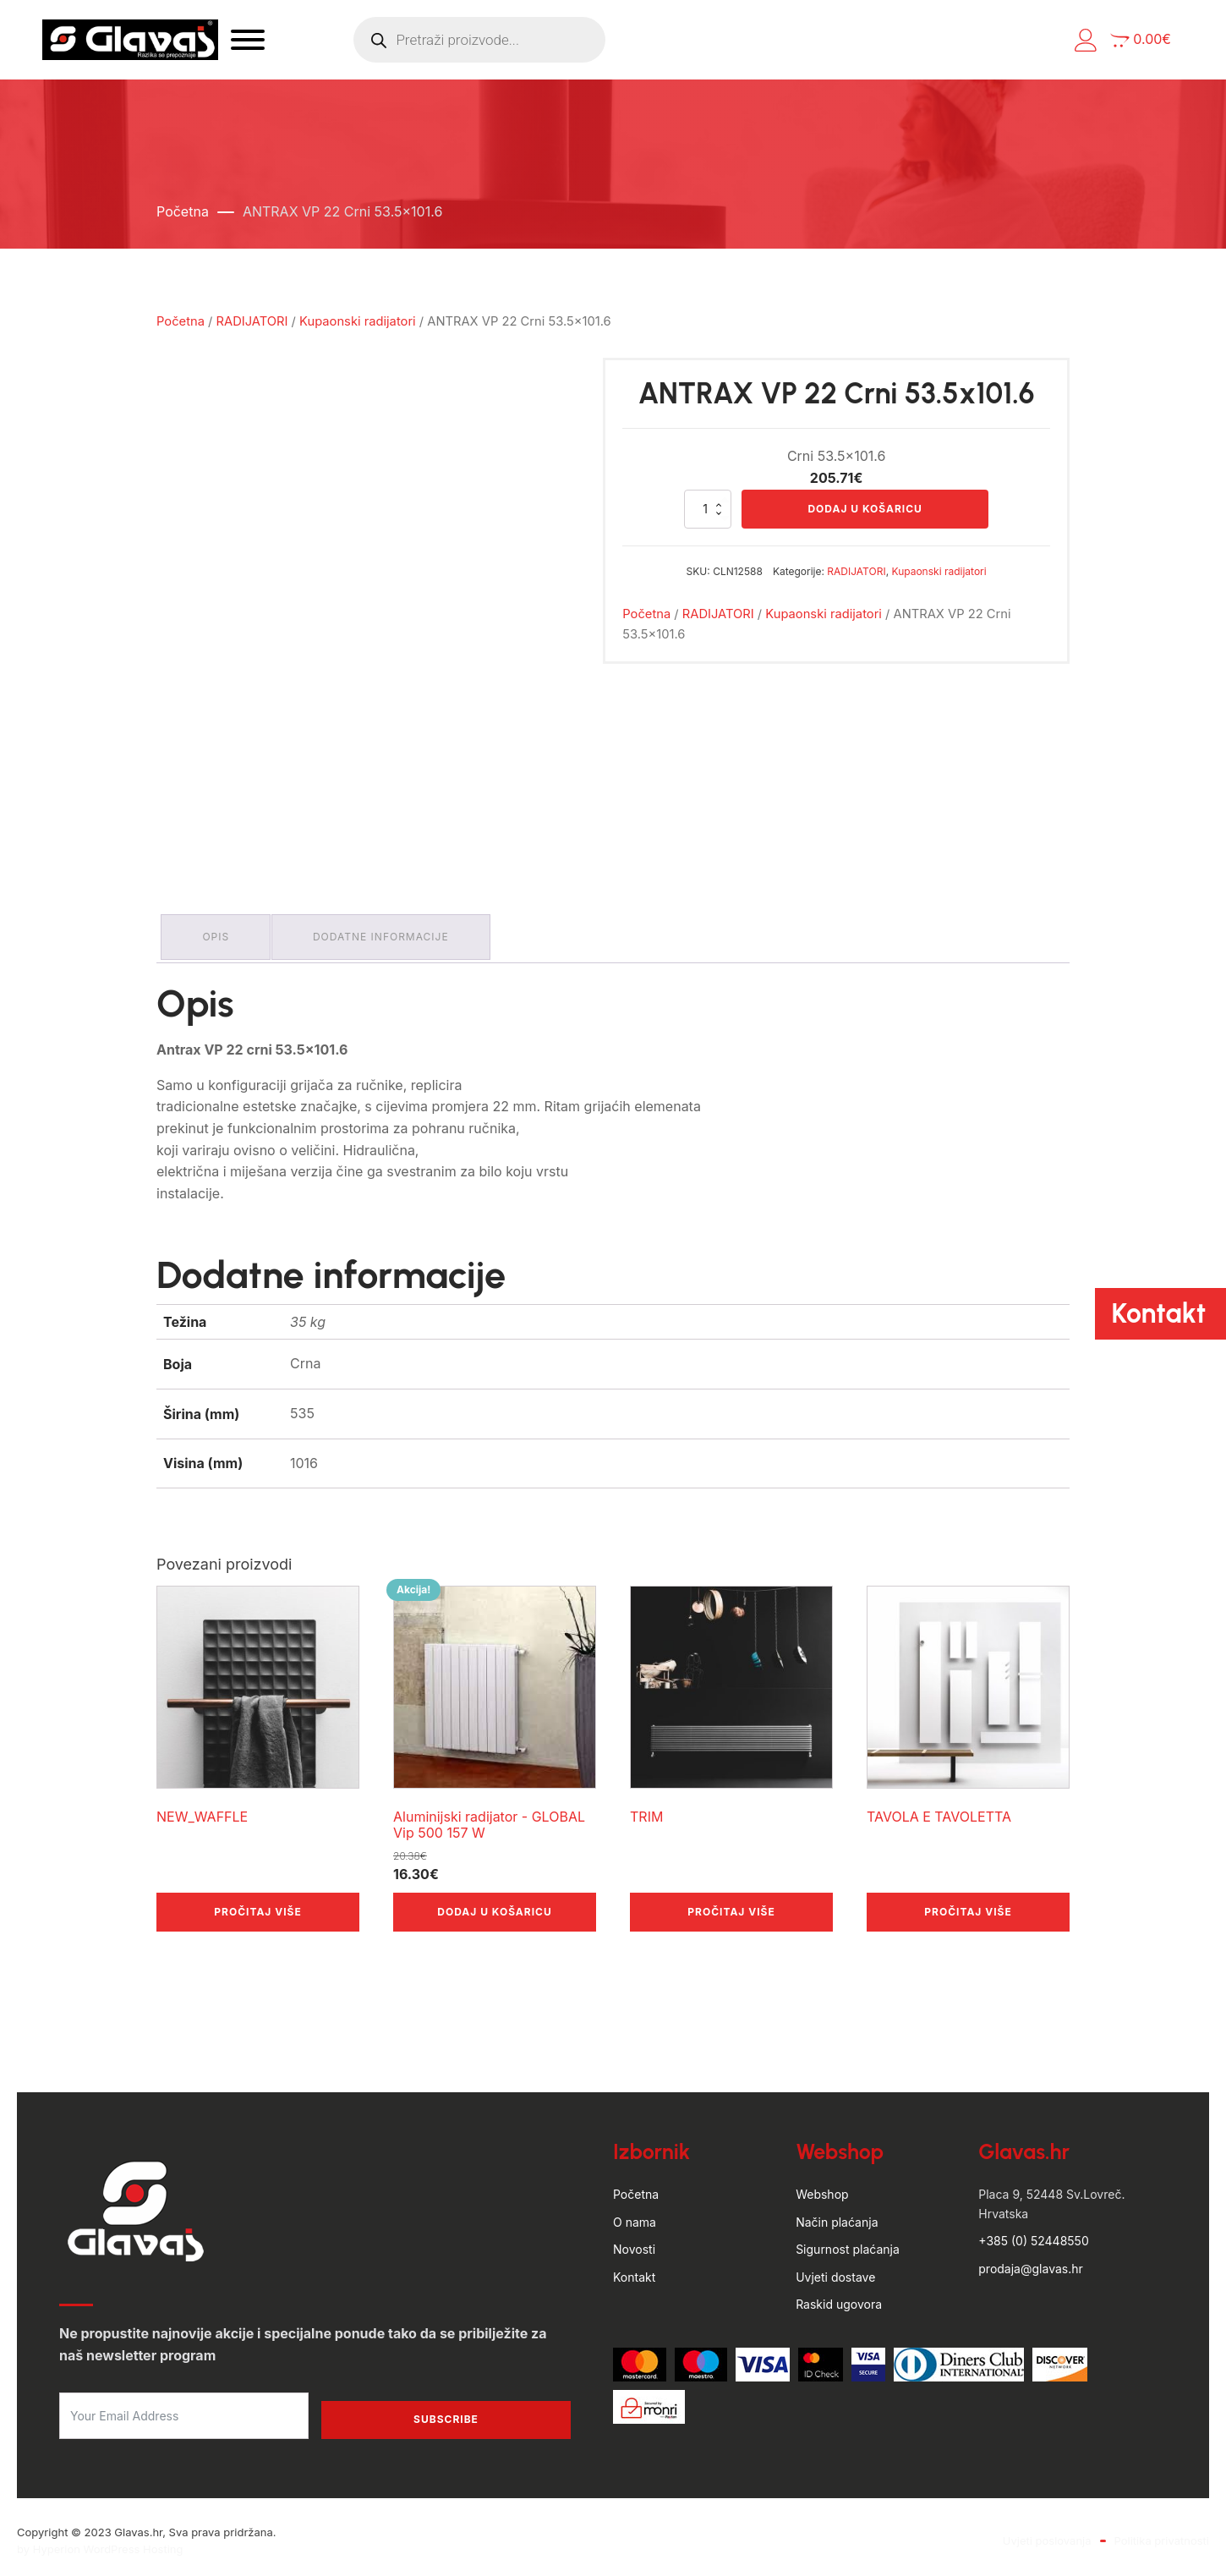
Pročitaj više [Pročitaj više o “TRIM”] (730, 1904)
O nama (634, 2214)
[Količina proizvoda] (707, 510)
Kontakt (634, 2268)
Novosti (634, 2241)
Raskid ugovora (839, 2296)
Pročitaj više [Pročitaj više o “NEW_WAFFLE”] (257, 1904)
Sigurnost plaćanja (848, 2241)
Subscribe (446, 2411)
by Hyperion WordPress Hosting (100, 2541)
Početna (182, 211)
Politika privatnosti (1161, 2533)
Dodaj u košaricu (864, 509)
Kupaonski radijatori (357, 321)
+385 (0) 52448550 (1033, 2233)
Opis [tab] (219, 933)
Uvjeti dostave (835, 2268)
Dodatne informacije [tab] (393, 933)
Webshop (822, 2186)
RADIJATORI (252, 321)
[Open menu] (325, 40)
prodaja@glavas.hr (1030, 2260)
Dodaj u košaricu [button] (494, 1904)
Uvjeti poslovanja (1047, 2533)
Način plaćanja (837, 2214)
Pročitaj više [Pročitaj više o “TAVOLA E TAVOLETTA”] (967, 1904)
